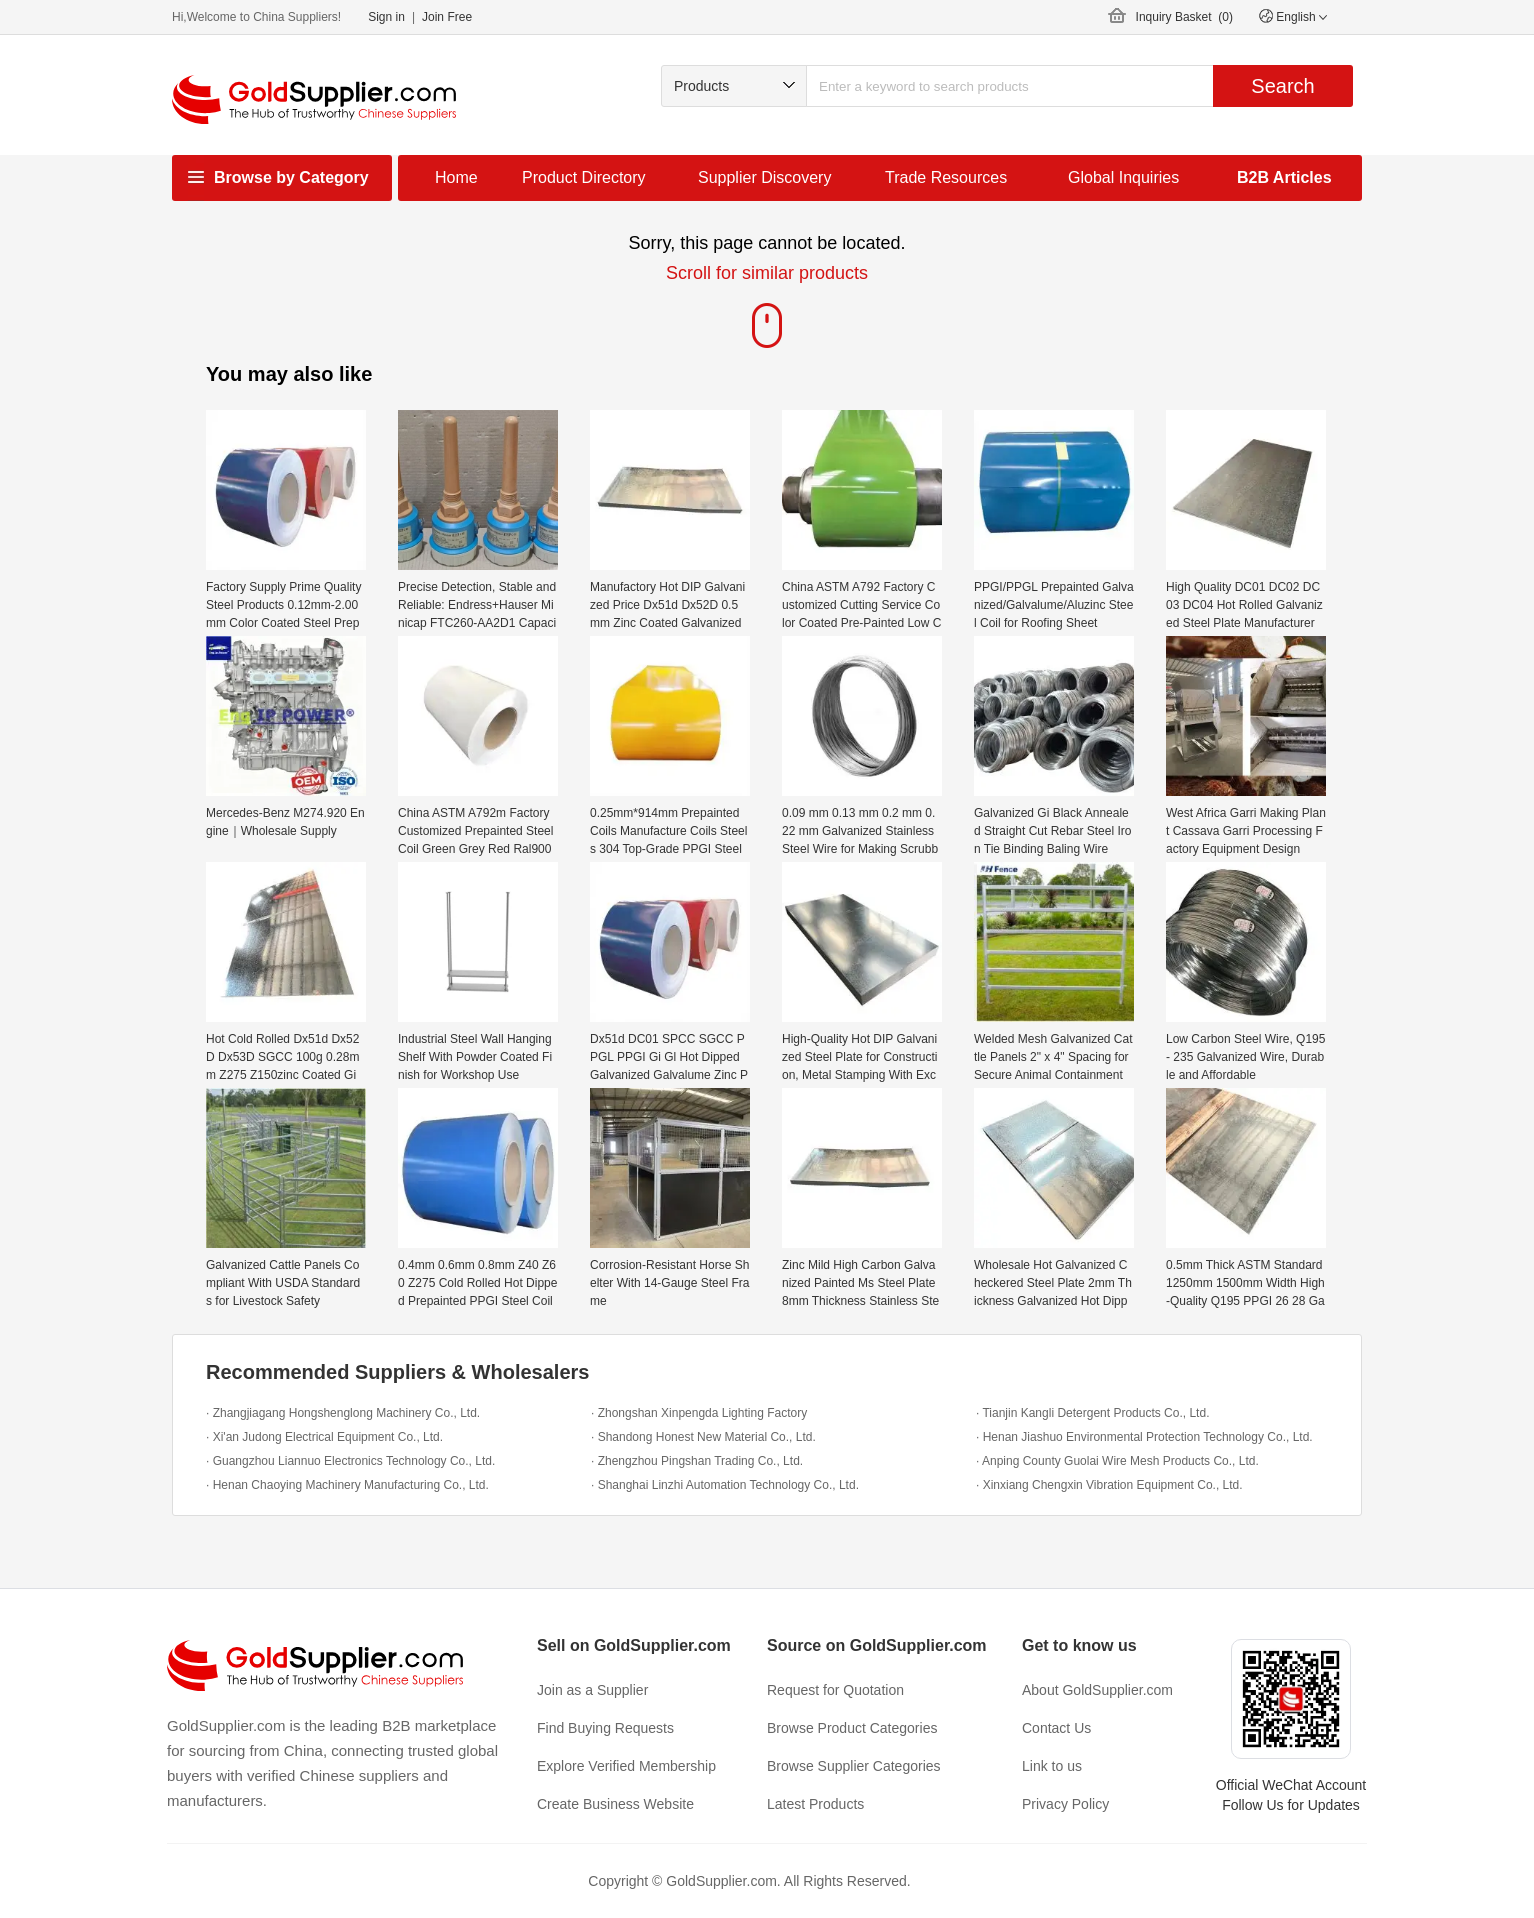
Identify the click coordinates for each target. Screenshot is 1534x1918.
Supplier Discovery (764, 177)
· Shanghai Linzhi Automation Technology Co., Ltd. (725, 1485)
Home (456, 177)
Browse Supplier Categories (854, 1766)
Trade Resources (946, 177)
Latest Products (815, 1804)
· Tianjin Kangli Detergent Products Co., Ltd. (1092, 1413)
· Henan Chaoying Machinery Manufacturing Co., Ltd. (347, 1485)
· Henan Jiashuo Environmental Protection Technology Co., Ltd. (1144, 1437)
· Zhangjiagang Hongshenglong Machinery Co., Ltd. (343, 1413)
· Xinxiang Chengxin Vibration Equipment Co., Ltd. (1109, 1485)
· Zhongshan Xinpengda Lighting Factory (699, 1413)
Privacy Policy (1065, 1804)
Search (1282, 86)
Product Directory (584, 177)
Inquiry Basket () (1184, 17)
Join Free (447, 17)
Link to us (1052, 1766)
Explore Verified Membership (626, 1766)
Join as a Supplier (592, 1690)
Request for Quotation (835, 1690)
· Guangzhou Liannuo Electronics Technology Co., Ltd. (350, 1461)
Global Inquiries (1123, 177)
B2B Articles (1284, 177)
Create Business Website (615, 1804)
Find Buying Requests (605, 1728)
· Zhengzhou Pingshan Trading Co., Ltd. (697, 1461)
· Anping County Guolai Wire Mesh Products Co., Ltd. (1117, 1461)
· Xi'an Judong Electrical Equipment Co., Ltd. (324, 1437)
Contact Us (1056, 1728)
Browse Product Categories (852, 1728)
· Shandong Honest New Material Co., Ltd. (703, 1437)
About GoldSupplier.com (1097, 1690)
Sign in (386, 17)
